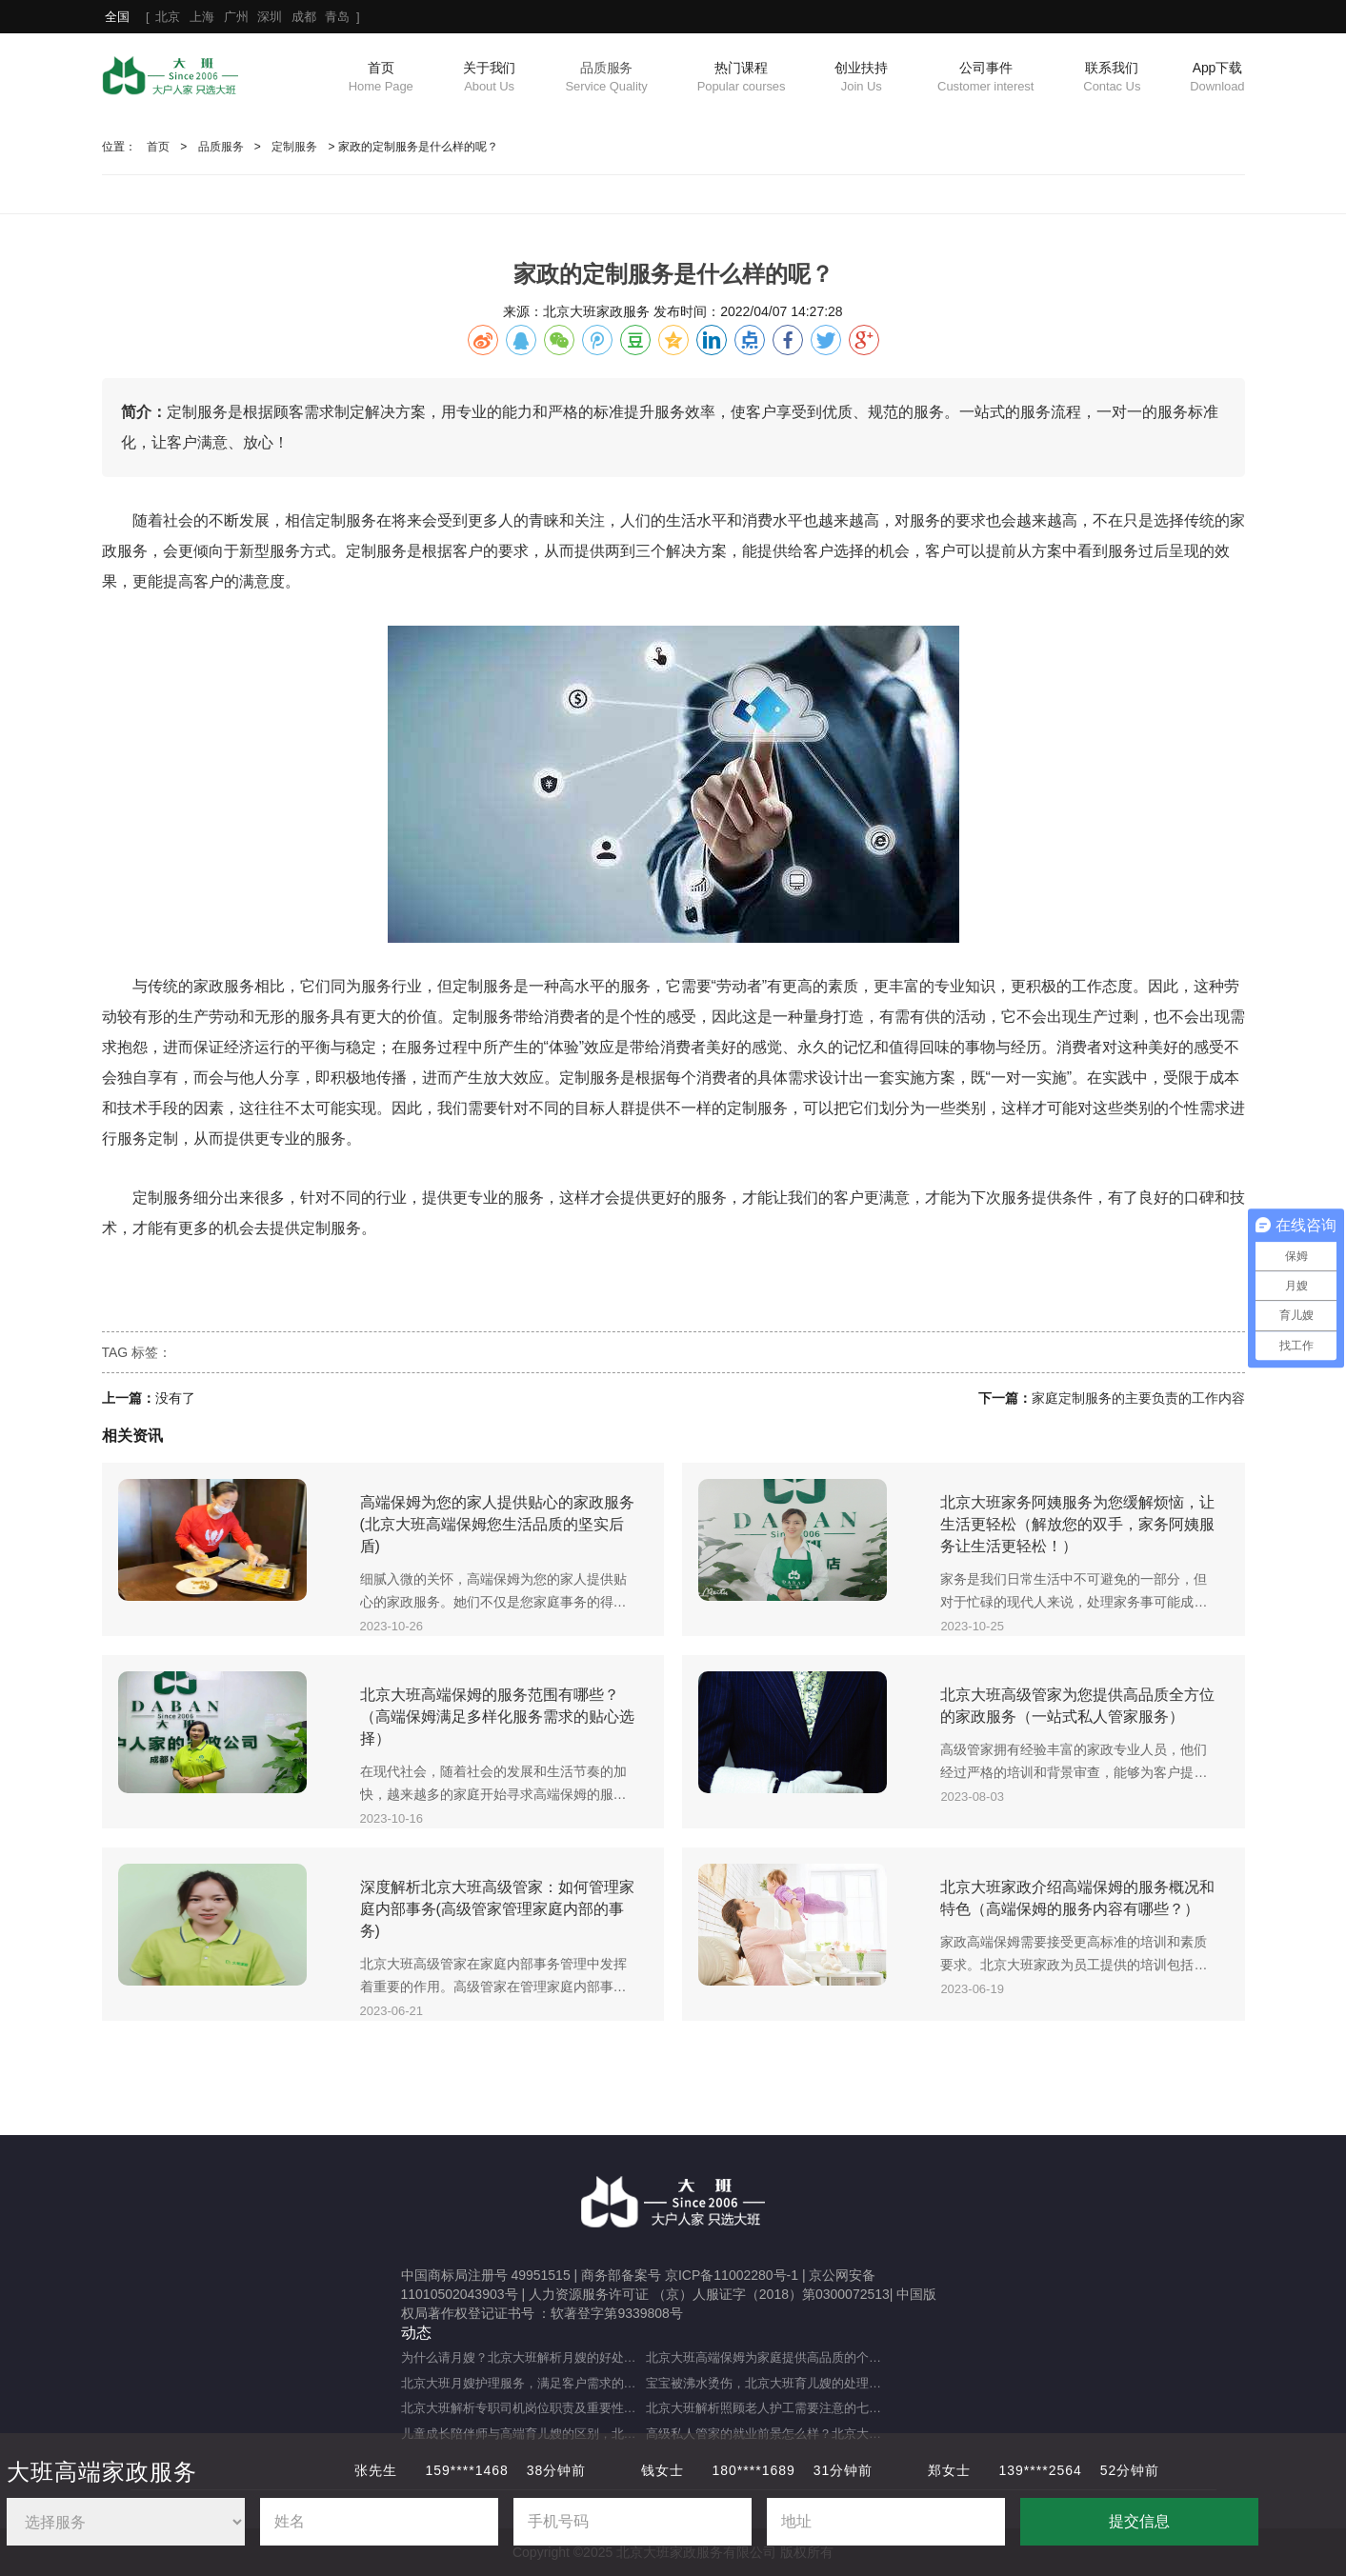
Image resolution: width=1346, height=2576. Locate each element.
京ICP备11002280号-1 (731, 2275)
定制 (361, 551)
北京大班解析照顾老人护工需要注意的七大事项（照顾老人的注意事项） (768, 2408)
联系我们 (1111, 78)
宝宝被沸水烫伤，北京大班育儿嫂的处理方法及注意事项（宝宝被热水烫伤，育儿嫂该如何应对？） (768, 2383)
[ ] (232, 17)
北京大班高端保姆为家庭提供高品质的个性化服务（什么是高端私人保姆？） (768, 2357)
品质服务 (606, 78)
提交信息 (1139, 2521)
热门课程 (741, 78)
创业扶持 (861, 78)
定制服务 (294, 146)
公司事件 (985, 78)
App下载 (1217, 78)
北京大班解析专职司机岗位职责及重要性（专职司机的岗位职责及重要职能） (523, 2408)
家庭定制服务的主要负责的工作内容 (1138, 1398)
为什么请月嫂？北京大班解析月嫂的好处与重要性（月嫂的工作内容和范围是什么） (523, 2357)
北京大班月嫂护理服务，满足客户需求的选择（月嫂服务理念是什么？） (523, 2383)
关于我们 (489, 78)
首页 (381, 78)
